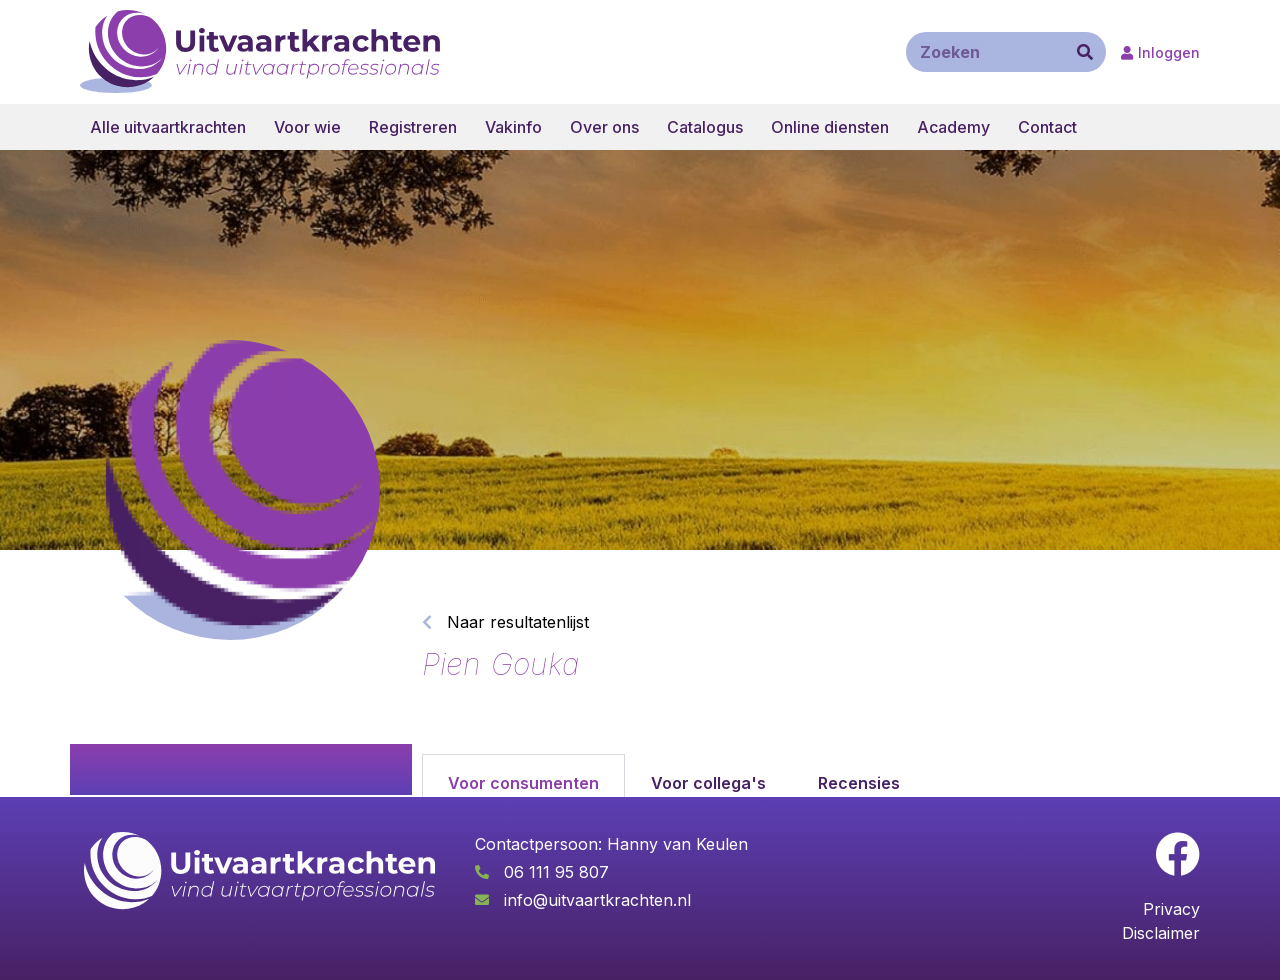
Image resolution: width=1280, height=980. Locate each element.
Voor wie (307, 127)
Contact (1047, 127)
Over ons (604, 127)
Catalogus (705, 127)
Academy (953, 127)
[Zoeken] (1085, 52)
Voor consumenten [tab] (523, 783)
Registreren (413, 127)
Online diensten (830, 127)
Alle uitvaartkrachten (168, 127)
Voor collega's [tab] (708, 783)
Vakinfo (513, 127)
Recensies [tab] (859, 783)
